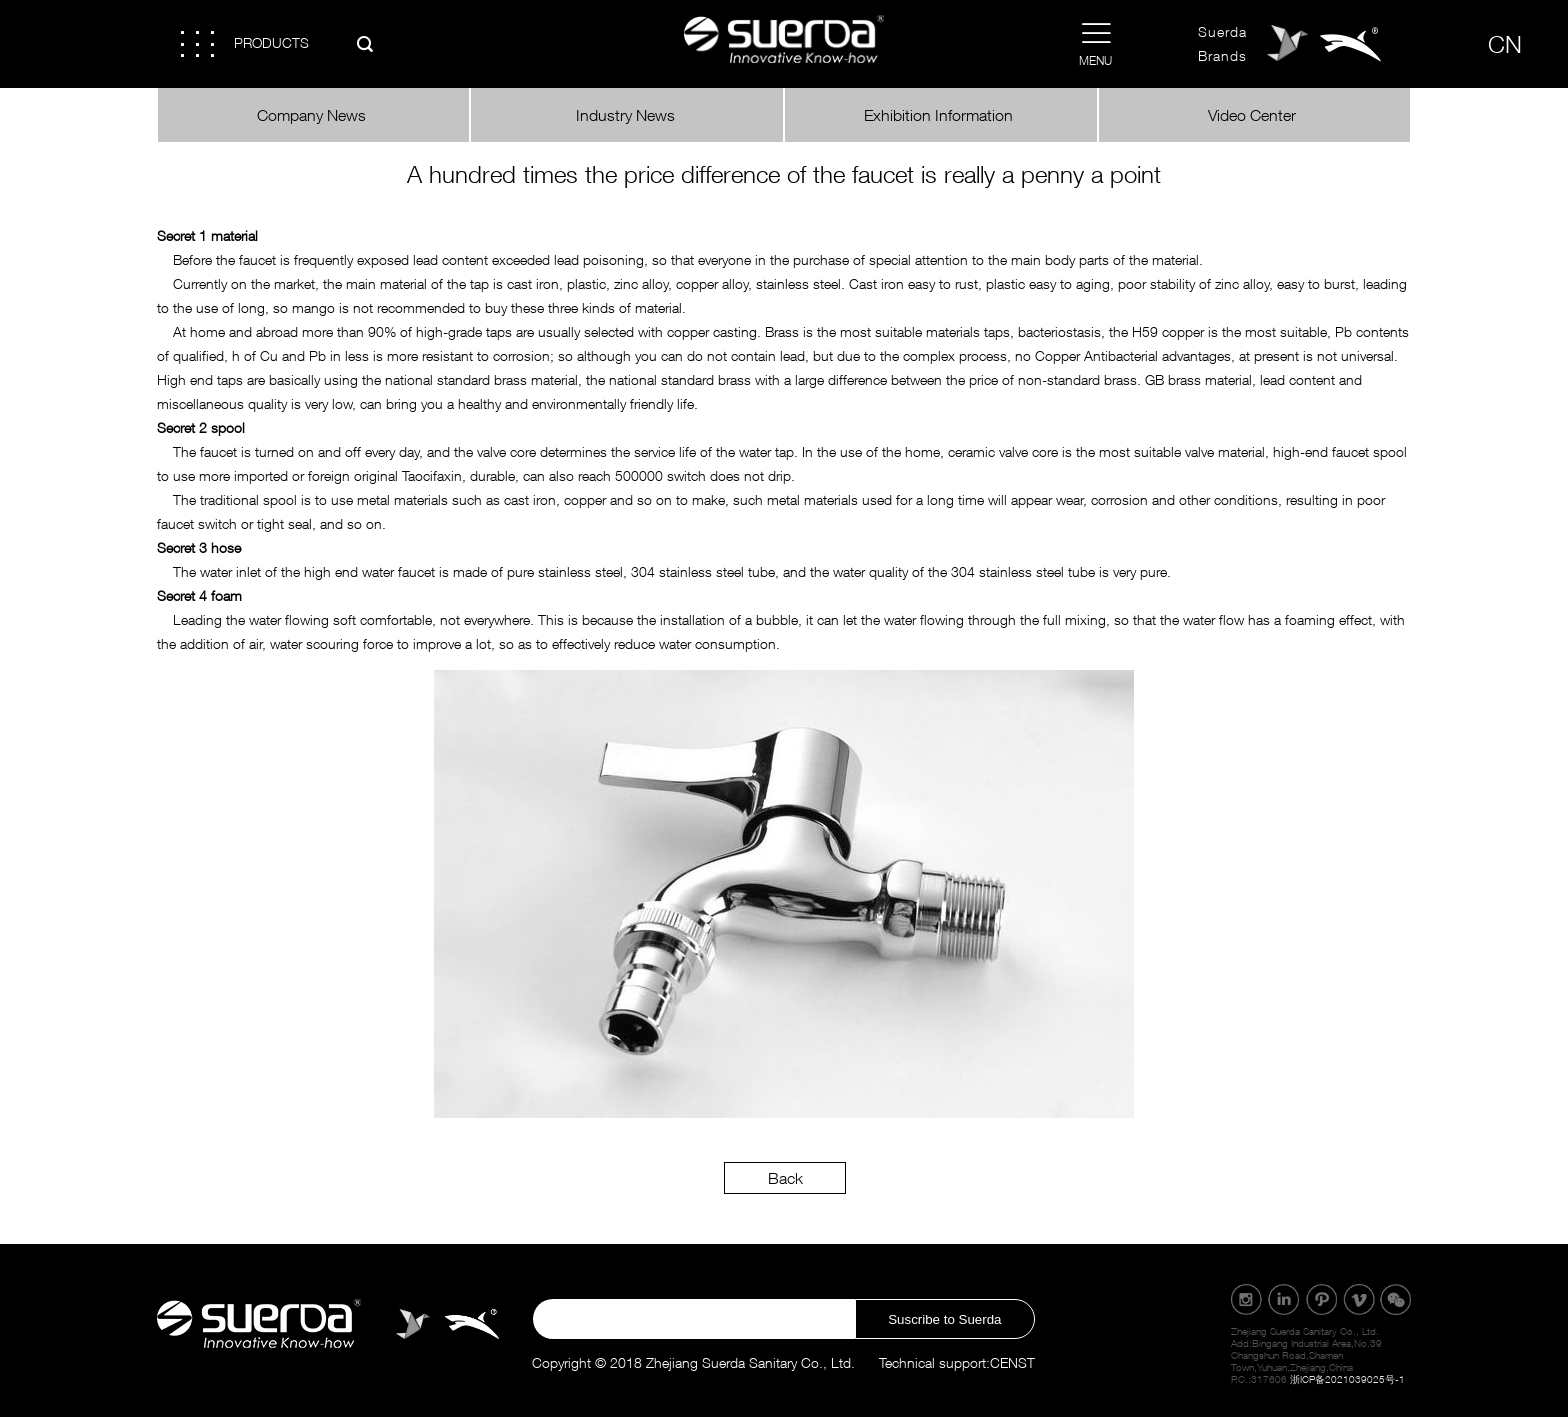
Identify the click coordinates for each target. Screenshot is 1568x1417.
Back (785, 1178)
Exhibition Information (940, 115)
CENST (1012, 1362)
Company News (313, 115)
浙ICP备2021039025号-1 (1347, 1379)
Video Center (1254, 115)
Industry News (627, 115)
